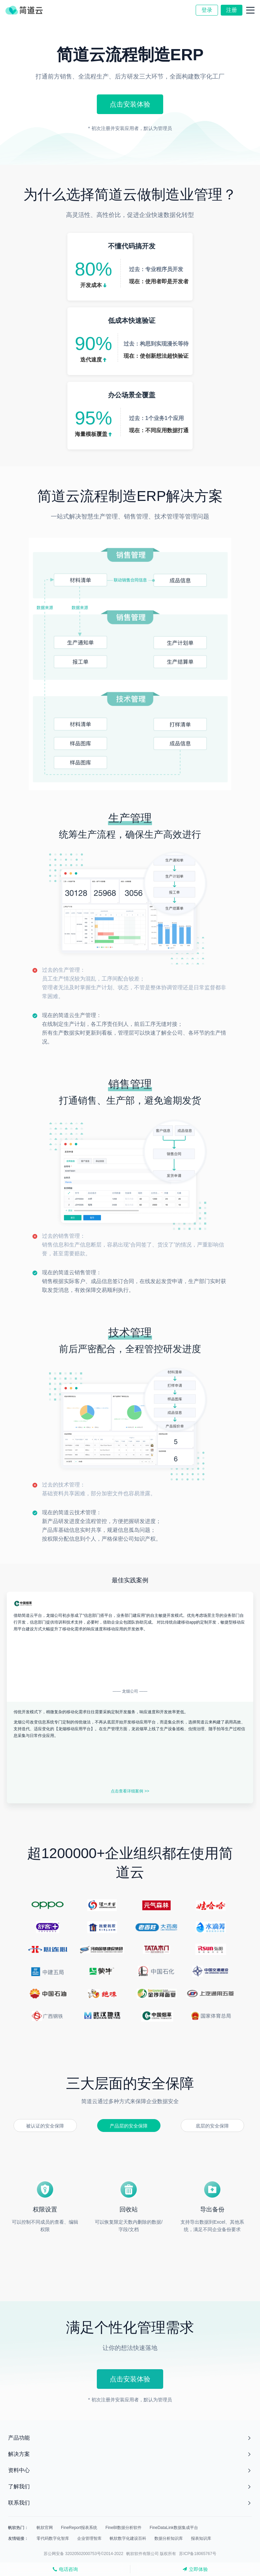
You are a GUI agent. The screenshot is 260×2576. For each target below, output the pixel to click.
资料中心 (19, 2470)
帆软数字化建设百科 (128, 2538)
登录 (206, 10)
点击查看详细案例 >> (130, 1791)
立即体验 (195, 2569)
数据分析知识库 (168, 2538)
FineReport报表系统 (79, 2527)
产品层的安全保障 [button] (129, 2126)
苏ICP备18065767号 (197, 2553)
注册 (231, 10)
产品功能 (19, 2438)
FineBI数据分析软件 (123, 2527)
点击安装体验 (130, 104)
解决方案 (19, 2454)
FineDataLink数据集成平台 (174, 2527)
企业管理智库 (89, 2538)
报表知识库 (201, 2538)
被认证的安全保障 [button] (45, 2126)
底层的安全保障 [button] (212, 2126)
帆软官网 (45, 2527)
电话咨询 (65, 2569)
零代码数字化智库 (53, 2538)
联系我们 (19, 2503)
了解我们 (19, 2486)
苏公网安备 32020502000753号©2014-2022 (83, 2553)
